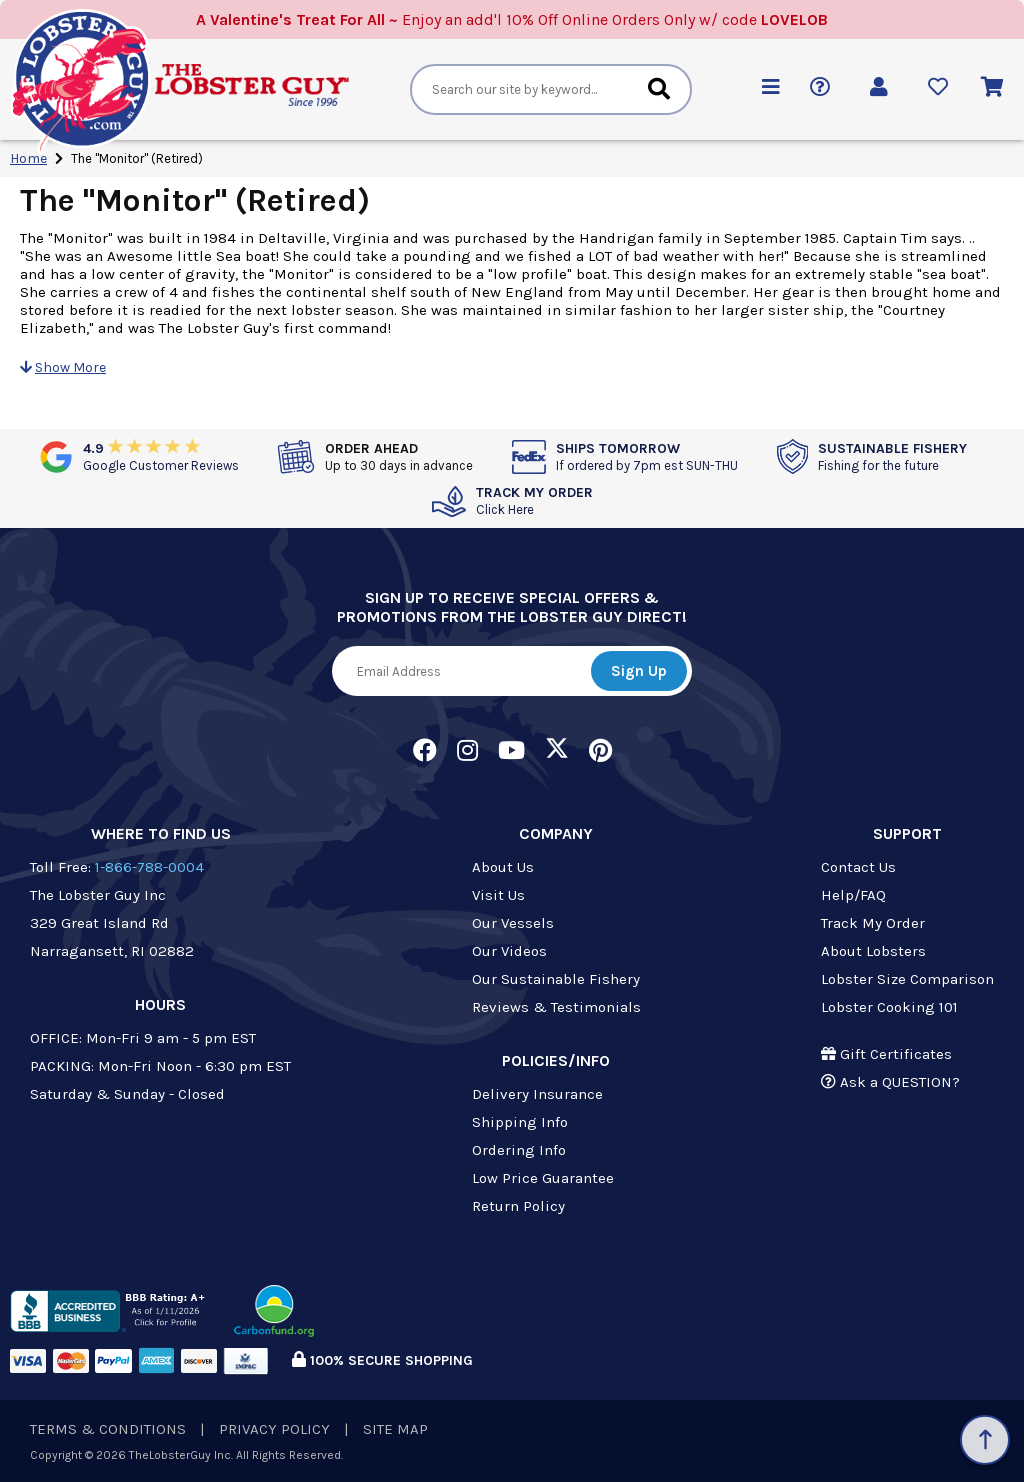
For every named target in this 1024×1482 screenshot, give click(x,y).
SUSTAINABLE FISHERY (892, 456)
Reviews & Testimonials (556, 1007)
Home (28, 158)
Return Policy (518, 1206)
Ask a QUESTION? (890, 1082)
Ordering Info (519, 1150)
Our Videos (509, 951)
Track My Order (873, 923)
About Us (503, 867)
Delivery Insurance (537, 1094)
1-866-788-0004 (149, 867)
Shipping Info (520, 1122)
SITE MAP (395, 1429)
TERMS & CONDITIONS (108, 1429)
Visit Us (498, 895)
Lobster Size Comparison (907, 979)
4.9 (161, 456)
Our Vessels (513, 923)
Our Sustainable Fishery (556, 979)
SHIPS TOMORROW (647, 456)
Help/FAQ (853, 895)
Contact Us (858, 867)
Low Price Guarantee (543, 1178)
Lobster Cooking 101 (889, 1007)
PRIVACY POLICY (274, 1429)
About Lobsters (873, 951)
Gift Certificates (886, 1054)
